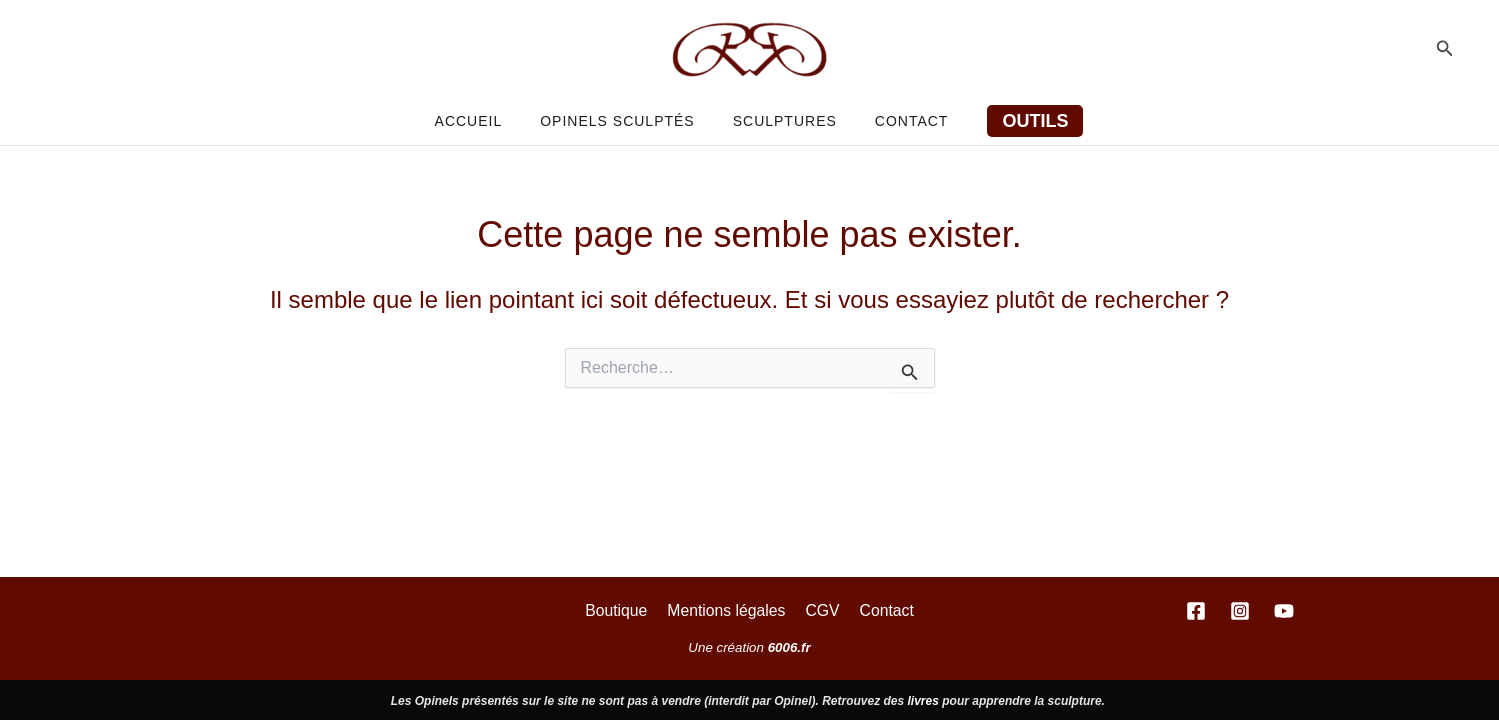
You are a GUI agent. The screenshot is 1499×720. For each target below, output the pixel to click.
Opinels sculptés (622, 121)
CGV (821, 609)
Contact (897, 121)
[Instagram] (1240, 611)
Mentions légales (728, 609)
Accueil (484, 121)
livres (923, 701)
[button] (1445, 49)
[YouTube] (1284, 611)
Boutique (620, 609)
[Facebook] (1196, 611)
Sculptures (780, 121)
